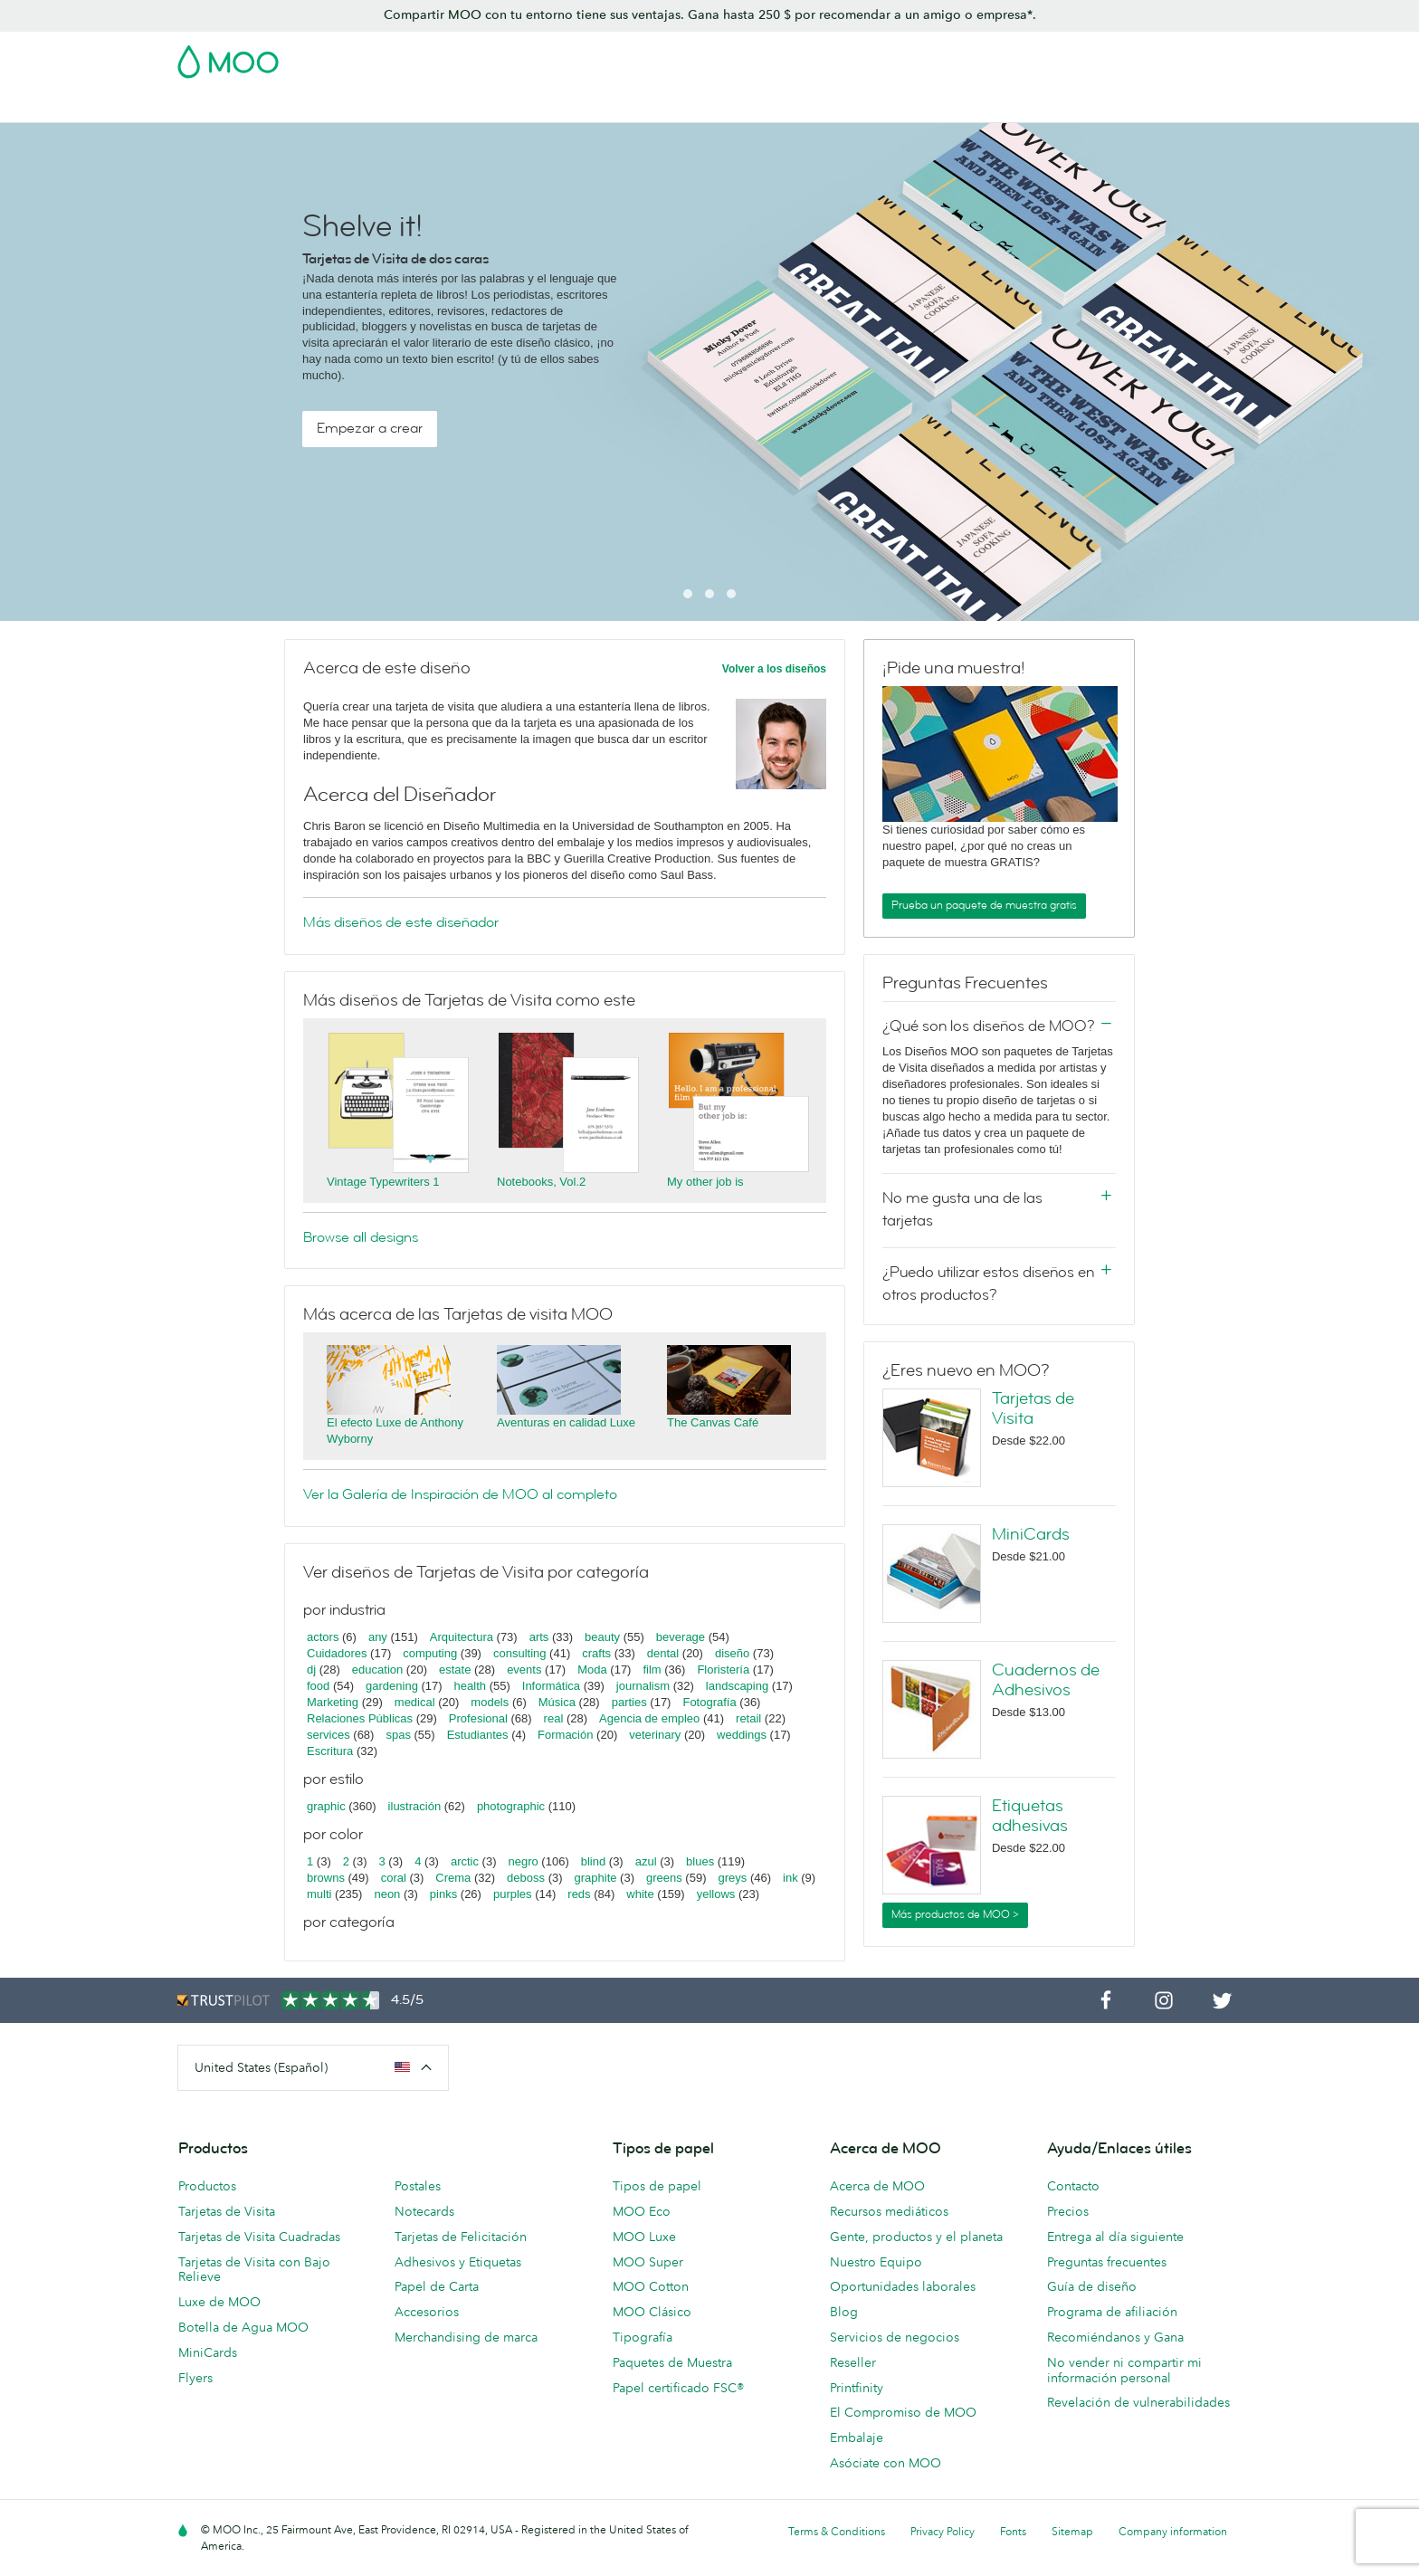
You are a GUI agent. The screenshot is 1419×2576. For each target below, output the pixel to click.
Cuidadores (337, 1653)
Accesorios (427, 2312)
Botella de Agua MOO (243, 2327)
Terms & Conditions (836, 2531)
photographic (511, 1806)
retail (748, 1718)
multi (319, 1894)
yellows (716, 1894)
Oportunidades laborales (903, 2286)
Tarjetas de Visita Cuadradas (259, 2236)
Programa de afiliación (1112, 2312)
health (470, 1686)
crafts (596, 1653)
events (524, 1669)
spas (398, 1734)
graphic (326, 1806)
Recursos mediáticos (889, 2211)
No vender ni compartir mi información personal (1124, 2370)
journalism (643, 1686)
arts (539, 1637)
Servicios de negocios (894, 2337)
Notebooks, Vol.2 (541, 1181)
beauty (602, 1637)
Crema (453, 1877)
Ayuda (1203, 106)
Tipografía (642, 2337)
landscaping (737, 1686)
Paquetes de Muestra (672, 2362)
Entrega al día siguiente (1115, 2236)
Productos (207, 2186)
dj (311, 1669)
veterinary (655, 1734)
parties (629, 1702)
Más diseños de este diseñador (401, 922)
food (318, 1686)
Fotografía (709, 1702)
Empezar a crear (370, 428)
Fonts (1013, 2531)
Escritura (330, 1751)
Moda (592, 1669)
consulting (520, 1653)
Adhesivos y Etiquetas (441, 106)
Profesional (478, 1718)
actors (322, 1637)
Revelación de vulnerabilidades (1138, 2402)
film (652, 1669)
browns (326, 1877)
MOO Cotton (651, 2286)
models (490, 1702)
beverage (680, 1637)
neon (387, 1894)
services (328, 1734)
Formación (565, 1734)
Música (557, 1702)
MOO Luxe (644, 2236)
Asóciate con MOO (885, 2463)
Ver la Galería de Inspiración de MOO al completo (460, 1494)
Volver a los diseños (774, 668)
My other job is (705, 1181)
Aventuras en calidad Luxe (566, 1422)
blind (593, 1861)
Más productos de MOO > (955, 1914)
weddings (742, 1734)
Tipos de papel (657, 2186)
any (377, 1637)
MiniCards (1031, 1534)
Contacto (1073, 2186)
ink (790, 1877)
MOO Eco (642, 2211)
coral (393, 1877)
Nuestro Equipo (876, 2262)
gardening (392, 1686)
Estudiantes (478, 1734)
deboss (526, 1877)
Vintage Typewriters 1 (383, 1181)
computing (430, 1653)
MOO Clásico (652, 2312)
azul (646, 1861)
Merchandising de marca (466, 2337)
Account (959, 56)
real (554, 1718)
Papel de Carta (437, 2286)
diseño (732, 1653)
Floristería (723, 1669)
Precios (1068, 2211)
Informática (551, 1686)
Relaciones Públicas (360, 1718)
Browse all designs (360, 1237)
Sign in (1020, 56)
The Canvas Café (712, 1422)
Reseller (853, 2362)
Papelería (712, 106)
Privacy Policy (942, 2531)
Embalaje (856, 2437)
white (639, 1894)
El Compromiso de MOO (903, 2412)
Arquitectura (461, 1637)
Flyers (195, 2378)
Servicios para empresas (1038, 106)
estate (455, 1669)
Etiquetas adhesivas (1030, 1816)
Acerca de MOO (877, 2186)
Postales (327, 106)
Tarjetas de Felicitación (461, 2236)
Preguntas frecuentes (1107, 2262)
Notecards (424, 2211)
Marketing (332, 1702)
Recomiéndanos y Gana (1115, 2337)
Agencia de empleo (649, 1718)
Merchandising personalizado (852, 106)
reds (578, 1894)
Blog (1147, 106)
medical (415, 1702)
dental (663, 1653)
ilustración (415, 1806)
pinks (443, 1894)
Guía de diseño (1092, 2286)
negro (523, 1861)
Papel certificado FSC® (678, 2388)
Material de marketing (595, 106)
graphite (596, 1877)
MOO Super (648, 2262)
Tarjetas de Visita (228, 106)
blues (700, 1861)
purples (512, 1894)
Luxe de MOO (219, 2302)
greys (732, 1877)
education (377, 1669)
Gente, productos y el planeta (916, 2236)
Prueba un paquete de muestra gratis (984, 905)
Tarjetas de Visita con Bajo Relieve (254, 2269)
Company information (1173, 2531)
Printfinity (856, 2388)
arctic (465, 1861)
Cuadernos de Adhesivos (1046, 1680)
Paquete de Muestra (859, 56)
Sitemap (1072, 2531)
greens (664, 1877)
